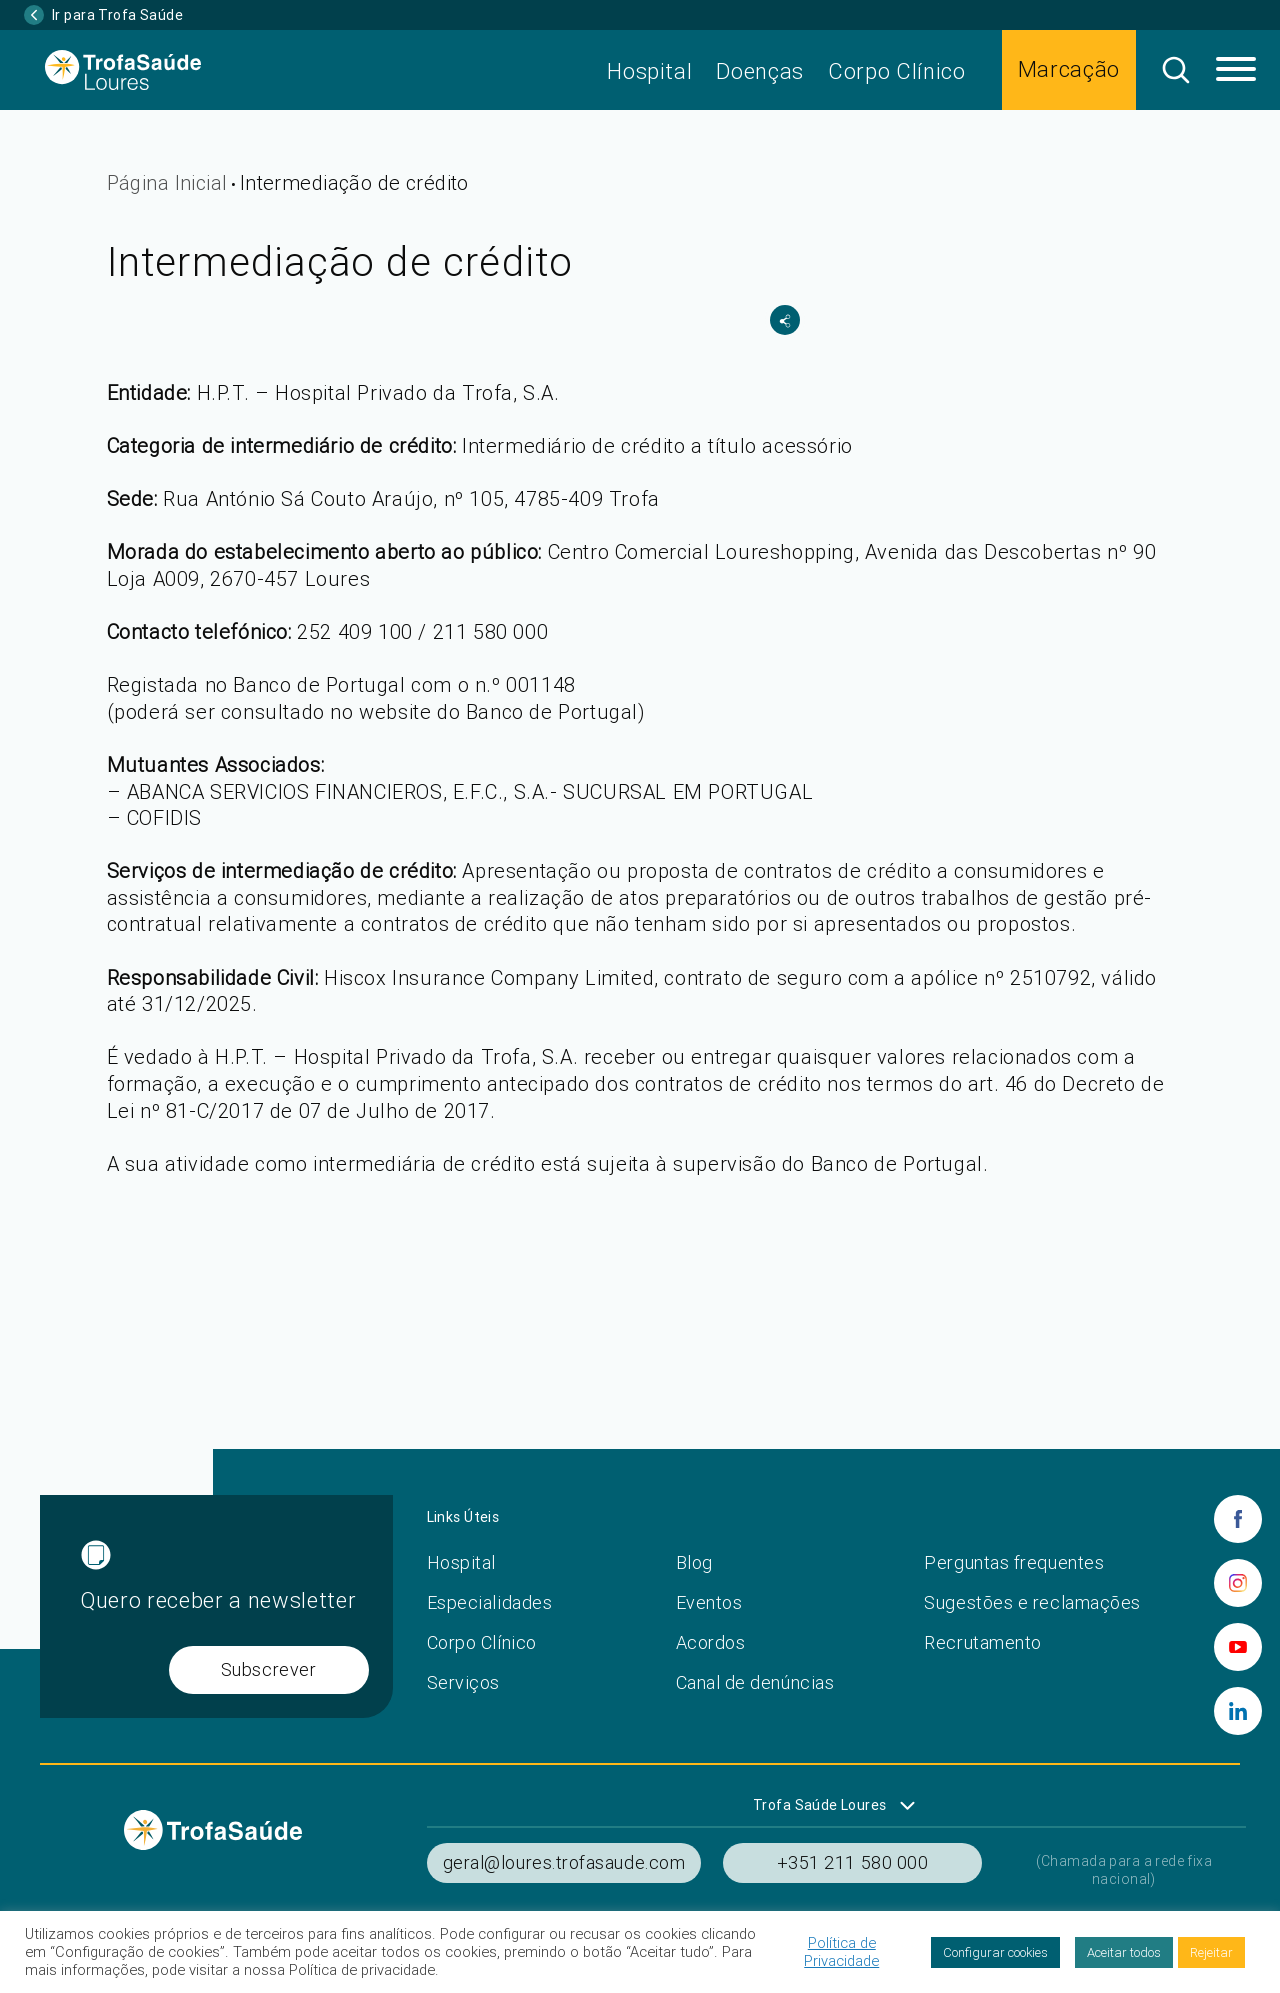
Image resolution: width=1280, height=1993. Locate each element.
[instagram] (1238, 1583)
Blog (694, 1562)
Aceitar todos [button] (1124, 1952)
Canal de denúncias (755, 1682)
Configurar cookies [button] (995, 1952)
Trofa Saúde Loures (820, 1805)
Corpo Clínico (897, 71)
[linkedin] (1238, 1711)
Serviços (463, 1682)
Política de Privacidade (841, 1952)
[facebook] (1238, 1519)
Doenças (760, 71)
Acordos (711, 1642)
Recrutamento (982, 1642)
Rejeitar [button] (1211, 1952)
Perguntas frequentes (1014, 1562)
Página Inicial (167, 182)
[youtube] (1238, 1647)
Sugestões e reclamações (1032, 1602)
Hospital (649, 71)
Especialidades (490, 1602)
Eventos (709, 1602)
